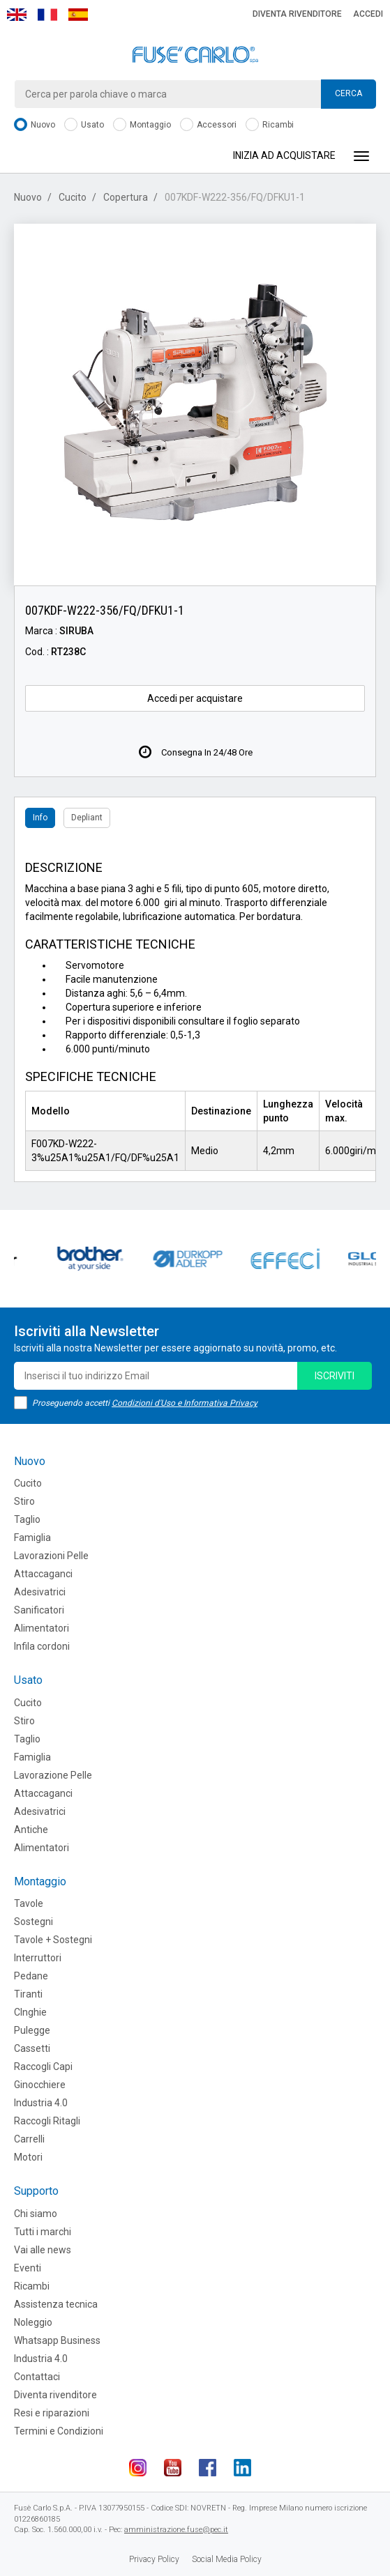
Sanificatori (39, 1610)
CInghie (30, 2012)
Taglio (27, 1519)
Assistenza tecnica (56, 2304)
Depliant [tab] (87, 817)
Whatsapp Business (57, 2340)
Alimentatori (41, 1628)
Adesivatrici (40, 1591)
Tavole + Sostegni (53, 1939)
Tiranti (28, 1994)
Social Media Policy (227, 2559)
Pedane (31, 1975)
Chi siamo (35, 2213)
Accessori (208, 125)
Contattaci (37, 2376)
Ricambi (270, 125)
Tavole (28, 1903)
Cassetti (32, 2048)
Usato (84, 125)
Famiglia (32, 1537)
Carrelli (29, 2139)
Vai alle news (42, 2249)
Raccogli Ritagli (47, 2120)
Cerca (348, 93)
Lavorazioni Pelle (51, 1555)
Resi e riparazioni (51, 2412)
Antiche (31, 1829)
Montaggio (142, 125)
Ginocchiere (40, 2084)
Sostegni (33, 1921)
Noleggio (33, 2322)
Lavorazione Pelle (53, 1775)
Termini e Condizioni (58, 2431)
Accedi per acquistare (195, 698)
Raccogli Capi (43, 2066)
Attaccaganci (43, 1573)
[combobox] (195, 94)
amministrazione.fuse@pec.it (176, 2529)
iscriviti (334, 1375)
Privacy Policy (154, 2559)
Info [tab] (40, 817)
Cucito (73, 197)
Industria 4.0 (41, 2102)
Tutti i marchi (42, 2231)
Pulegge (32, 2030)
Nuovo (34, 125)
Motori (28, 2157)
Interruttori (37, 1957)
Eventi (27, 2268)
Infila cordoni (42, 1646)
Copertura (125, 197)
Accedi (368, 14)
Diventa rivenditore (297, 14)
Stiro (24, 1501)
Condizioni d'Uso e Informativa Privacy (184, 1403)
